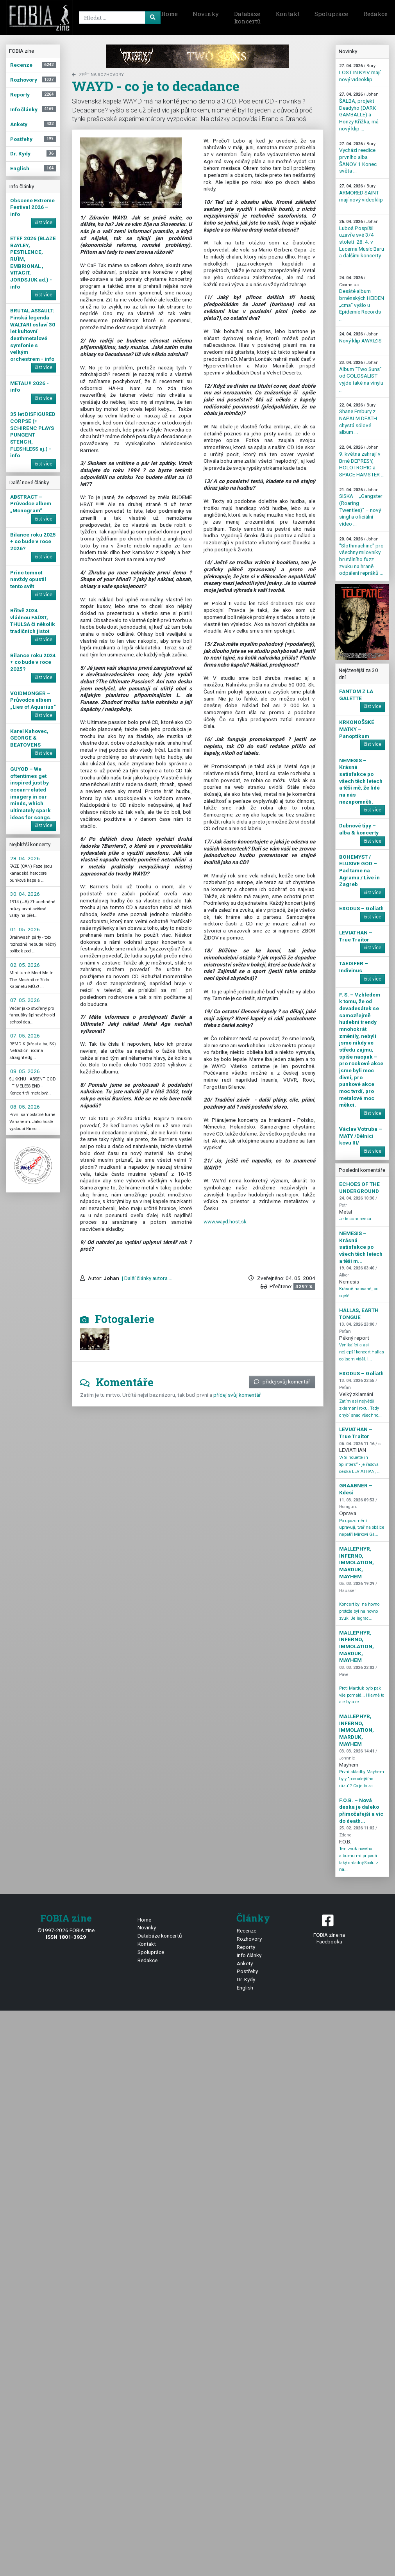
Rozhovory (249, 1939)
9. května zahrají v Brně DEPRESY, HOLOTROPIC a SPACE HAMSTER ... (361, 461)
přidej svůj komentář (282, 1381)
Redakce (147, 1960)
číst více (43, 222)
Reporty (246, 1947)
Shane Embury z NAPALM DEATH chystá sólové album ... (358, 419)
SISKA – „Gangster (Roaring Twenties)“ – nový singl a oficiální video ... (360, 507)
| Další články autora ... (146, 1278)
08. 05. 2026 (25, 1071)
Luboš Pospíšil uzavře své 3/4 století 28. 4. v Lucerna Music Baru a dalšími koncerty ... (361, 242)
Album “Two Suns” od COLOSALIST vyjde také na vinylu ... (361, 376)
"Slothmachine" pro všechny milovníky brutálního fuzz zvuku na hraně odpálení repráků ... (361, 556)
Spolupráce (331, 14)
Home (169, 14)
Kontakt (287, 14)
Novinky (206, 14)
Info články (249, 1955)
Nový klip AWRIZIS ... (360, 341)
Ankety (245, 1963)
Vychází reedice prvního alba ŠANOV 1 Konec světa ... (358, 157)
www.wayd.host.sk (225, 1221)
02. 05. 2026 (25, 965)
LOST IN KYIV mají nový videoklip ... (360, 72)
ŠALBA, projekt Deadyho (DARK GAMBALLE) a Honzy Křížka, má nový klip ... (359, 111)
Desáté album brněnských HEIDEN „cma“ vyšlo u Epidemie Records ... (361, 298)
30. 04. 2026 (25, 894)
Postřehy (247, 1971)
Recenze (246, 1930)
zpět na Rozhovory (98, 74)
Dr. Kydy (246, 1979)
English (245, 1987)
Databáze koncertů (247, 17)
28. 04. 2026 (25, 858)
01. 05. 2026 (25, 929)
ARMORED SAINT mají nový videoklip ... (361, 196)
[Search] (118, 17)
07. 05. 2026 (25, 1000)
